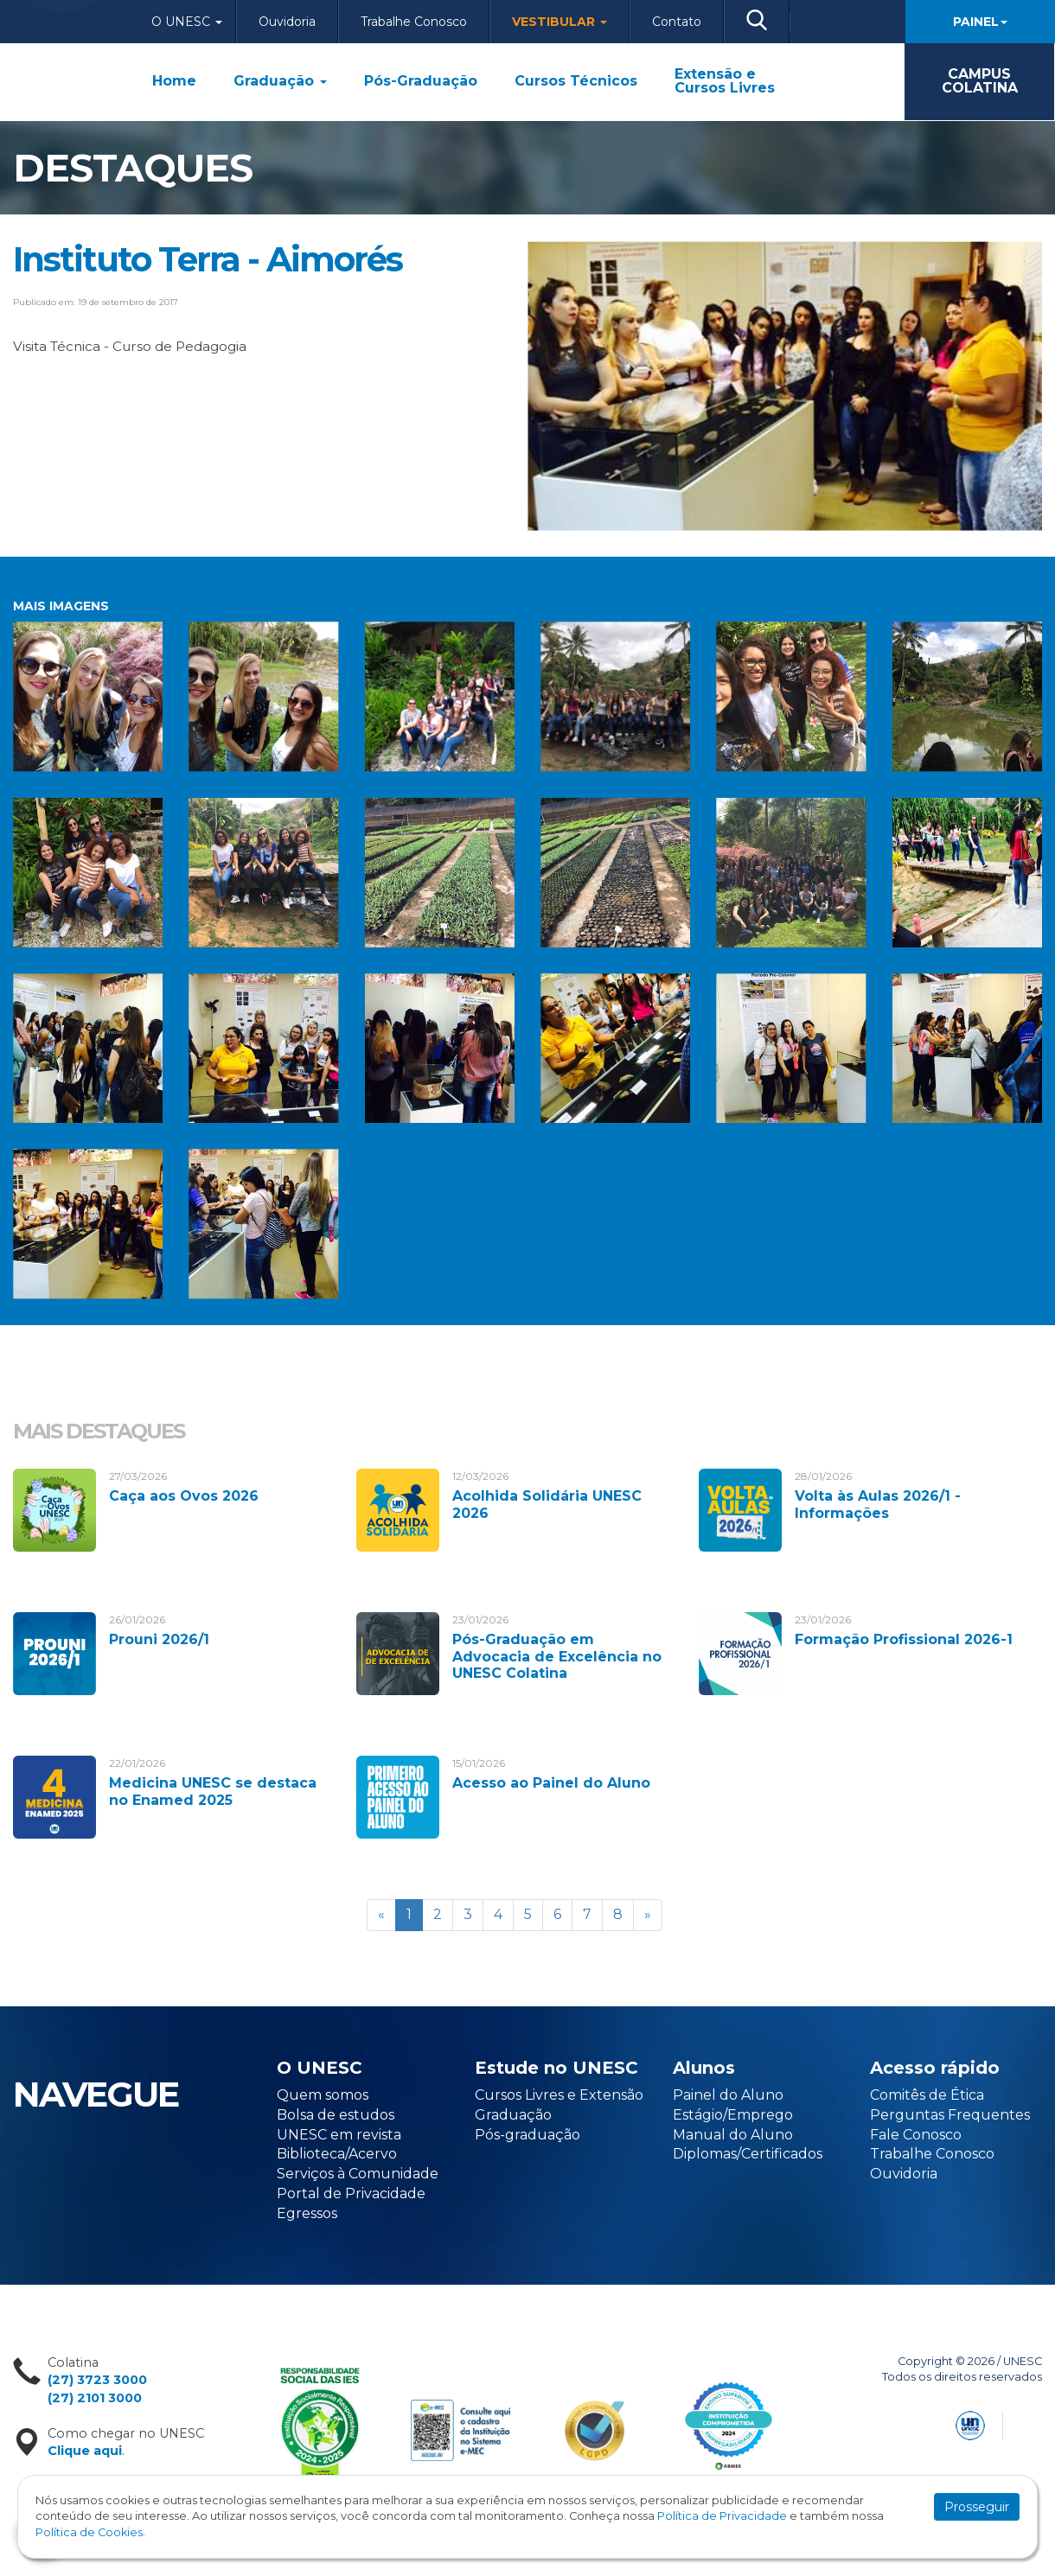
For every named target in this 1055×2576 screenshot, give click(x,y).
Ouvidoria (287, 21)
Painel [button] (980, 21)
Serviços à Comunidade (357, 2173)
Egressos (307, 2213)
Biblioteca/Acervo (337, 2154)
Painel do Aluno (728, 2095)
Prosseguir (976, 2507)
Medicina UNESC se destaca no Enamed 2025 (212, 1791)
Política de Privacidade (722, 2515)
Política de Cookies (89, 2532)
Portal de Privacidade (351, 2193)
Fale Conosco (916, 2134)
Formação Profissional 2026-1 (904, 1639)
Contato (676, 21)
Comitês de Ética (927, 2095)
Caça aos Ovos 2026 (184, 1496)
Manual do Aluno (733, 2134)
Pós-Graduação (420, 81)
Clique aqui (85, 2450)
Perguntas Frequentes (950, 2115)
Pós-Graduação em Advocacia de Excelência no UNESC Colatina (557, 1655)
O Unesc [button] (186, 21)
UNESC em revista (339, 2134)
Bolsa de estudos (335, 2115)
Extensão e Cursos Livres (725, 81)
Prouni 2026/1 (159, 1639)
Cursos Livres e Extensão (559, 2095)
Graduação (280, 81)
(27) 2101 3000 (95, 2398)
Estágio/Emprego (733, 2115)
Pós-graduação (527, 2134)
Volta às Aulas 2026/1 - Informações (878, 1504)
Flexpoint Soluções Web (1031, 2422)
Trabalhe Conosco (414, 21)
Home (174, 81)
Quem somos (322, 2095)
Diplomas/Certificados (747, 2154)
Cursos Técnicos (576, 81)
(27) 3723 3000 (97, 2380)
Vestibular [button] (559, 21)
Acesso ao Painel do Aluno (551, 1783)
